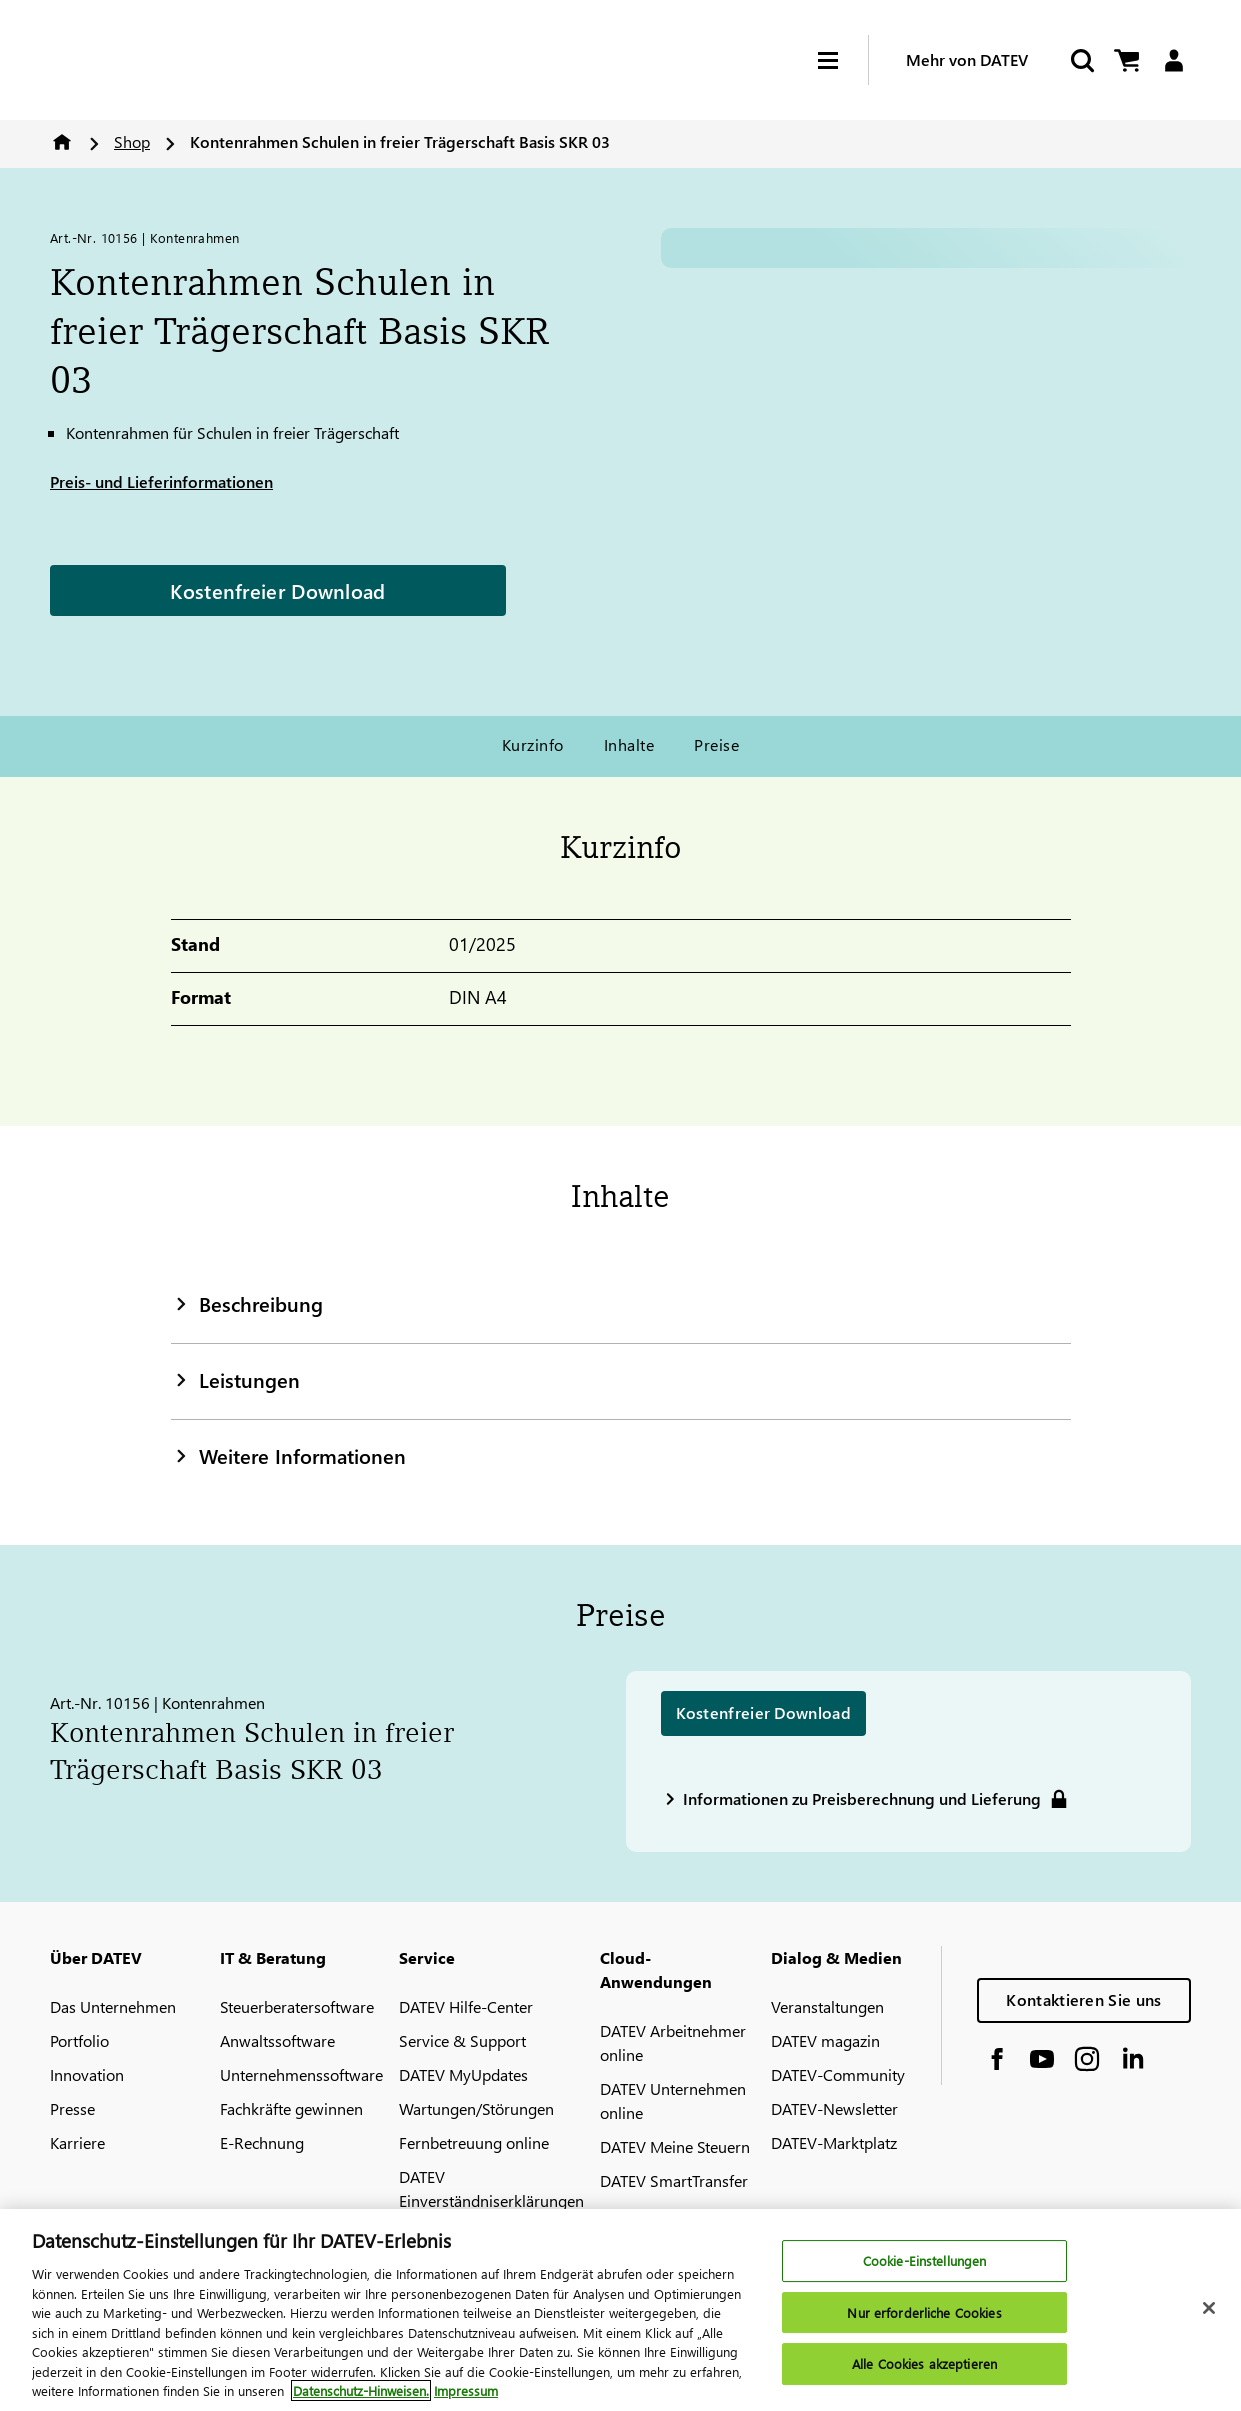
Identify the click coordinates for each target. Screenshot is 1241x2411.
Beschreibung (247, 1303)
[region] (620, 2310)
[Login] (1173, 60)
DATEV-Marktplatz (834, 2142)
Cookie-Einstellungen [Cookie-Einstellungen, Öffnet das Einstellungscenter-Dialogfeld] (925, 2260)
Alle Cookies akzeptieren (924, 2364)
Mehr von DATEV (967, 59)
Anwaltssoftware (277, 2040)
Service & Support (462, 2040)
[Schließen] (1209, 2308)
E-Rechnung (262, 2142)
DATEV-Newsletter (834, 2108)
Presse (72, 2108)
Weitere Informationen (288, 1455)
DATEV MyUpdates (463, 2074)
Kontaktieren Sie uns (1083, 1999)
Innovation (87, 2074)
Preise (716, 744)
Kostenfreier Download (277, 590)
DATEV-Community (838, 2074)
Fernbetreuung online (474, 2142)
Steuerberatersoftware (297, 2006)
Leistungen (235, 1379)
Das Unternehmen (113, 2006)
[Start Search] (1081, 60)
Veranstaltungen (827, 2006)
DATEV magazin (825, 2040)
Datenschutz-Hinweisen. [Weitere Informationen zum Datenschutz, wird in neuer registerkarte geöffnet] (361, 2390)
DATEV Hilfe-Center (466, 2006)
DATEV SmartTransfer (674, 2180)
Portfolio (79, 2040)
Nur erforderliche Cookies (924, 2312)
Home (62, 142)
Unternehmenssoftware (301, 2074)
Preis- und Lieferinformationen (161, 481)
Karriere (77, 2142)
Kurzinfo (533, 744)
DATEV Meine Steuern (675, 2146)
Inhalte (629, 744)
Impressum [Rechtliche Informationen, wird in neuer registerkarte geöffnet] (466, 2390)
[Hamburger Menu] (843, 60)
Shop (132, 141)
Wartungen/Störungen (476, 2108)
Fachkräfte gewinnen (291, 2108)
